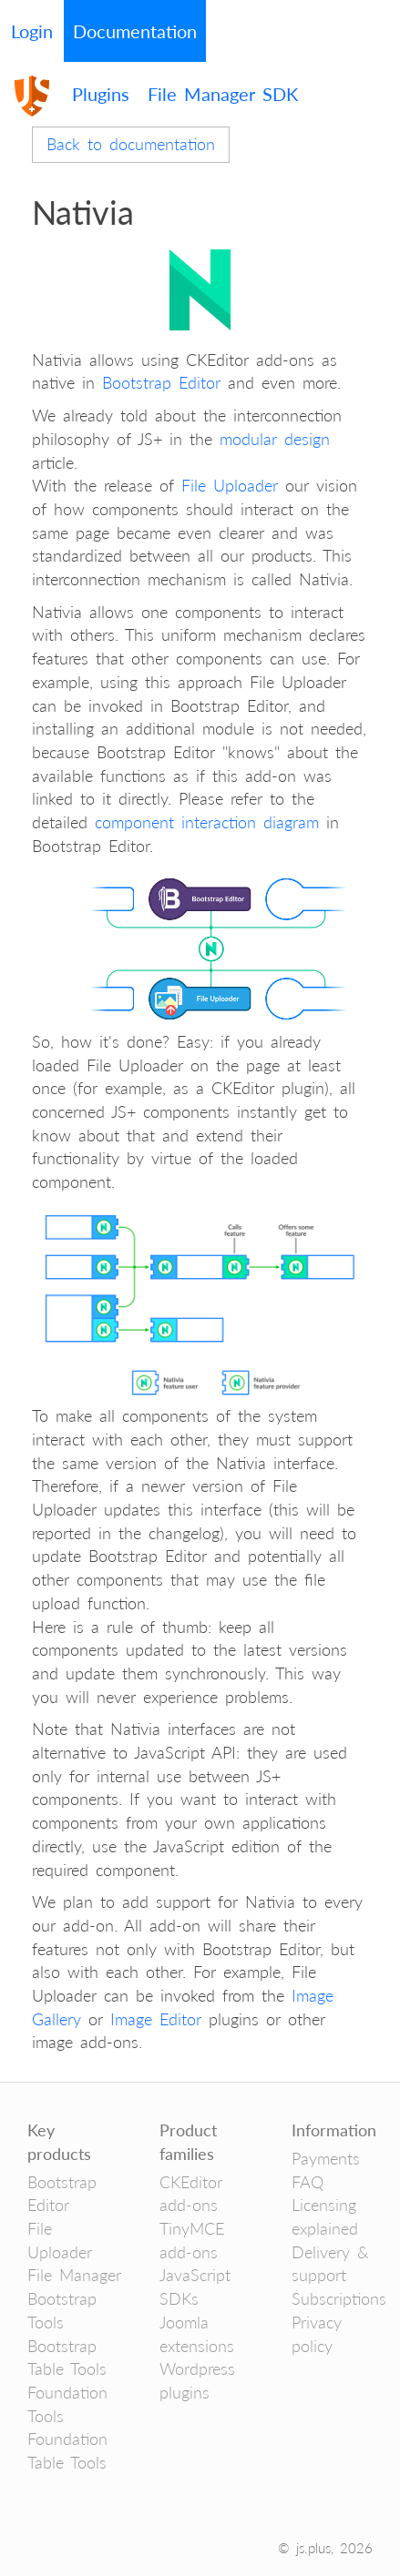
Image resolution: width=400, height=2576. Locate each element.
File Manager (74, 2275)
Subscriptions (339, 2298)
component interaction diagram (207, 822)
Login (32, 31)
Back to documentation (130, 144)
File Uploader (229, 485)
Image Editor (155, 2019)
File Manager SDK (223, 94)
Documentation (135, 31)
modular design (275, 439)
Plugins (100, 94)
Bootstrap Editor (161, 382)
